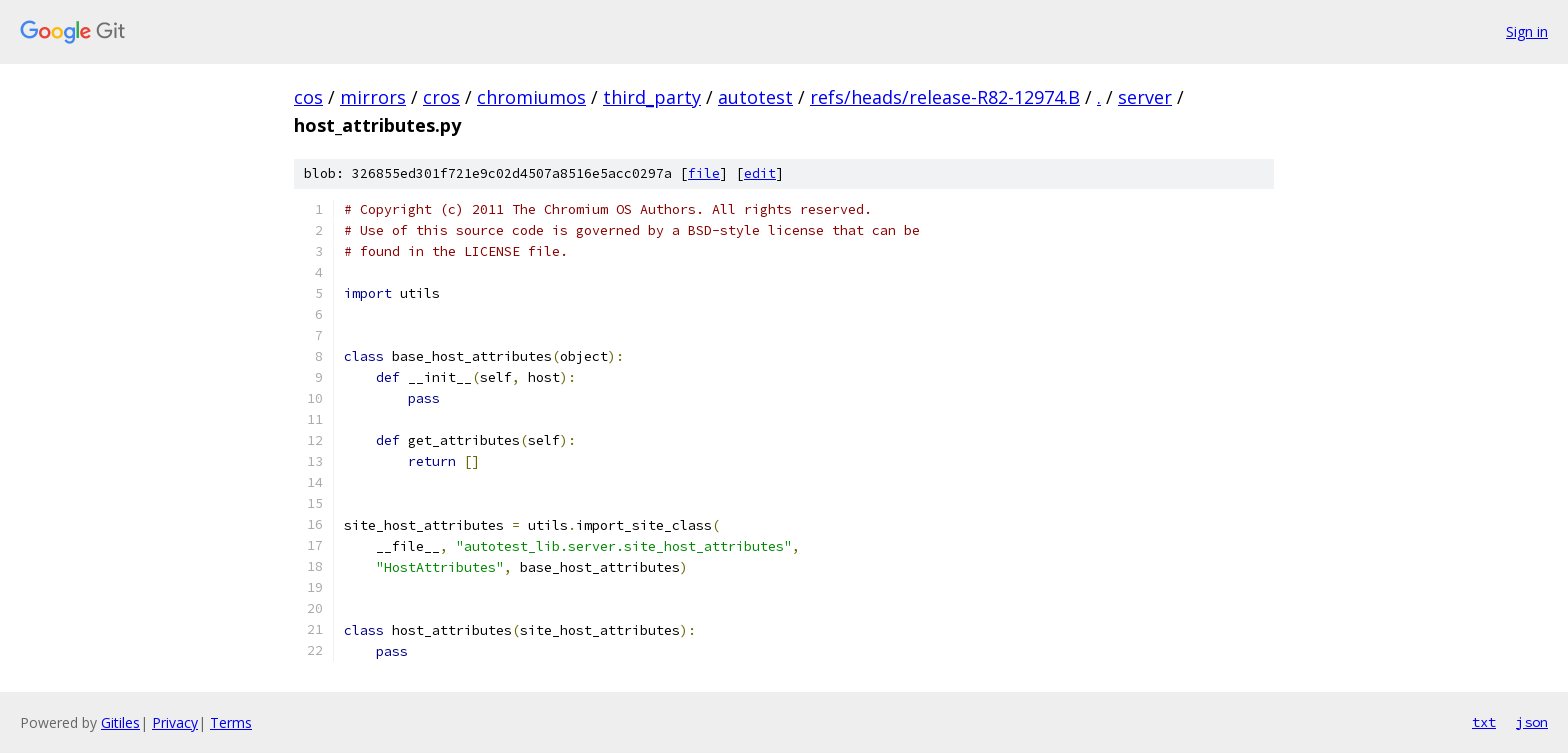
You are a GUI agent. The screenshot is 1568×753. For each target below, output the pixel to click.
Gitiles (120, 722)
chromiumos (531, 97)
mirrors (373, 97)
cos (308, 97)
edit (760, 173)
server (1145, 97)
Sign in (1527, 31)
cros (441, 97)
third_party (652, 97)
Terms (231, 722)
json (1532, 722)
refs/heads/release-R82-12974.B (945, 97)
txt (1484, 722)
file (704, 173)
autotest (755, 97)
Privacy (175, 722)
